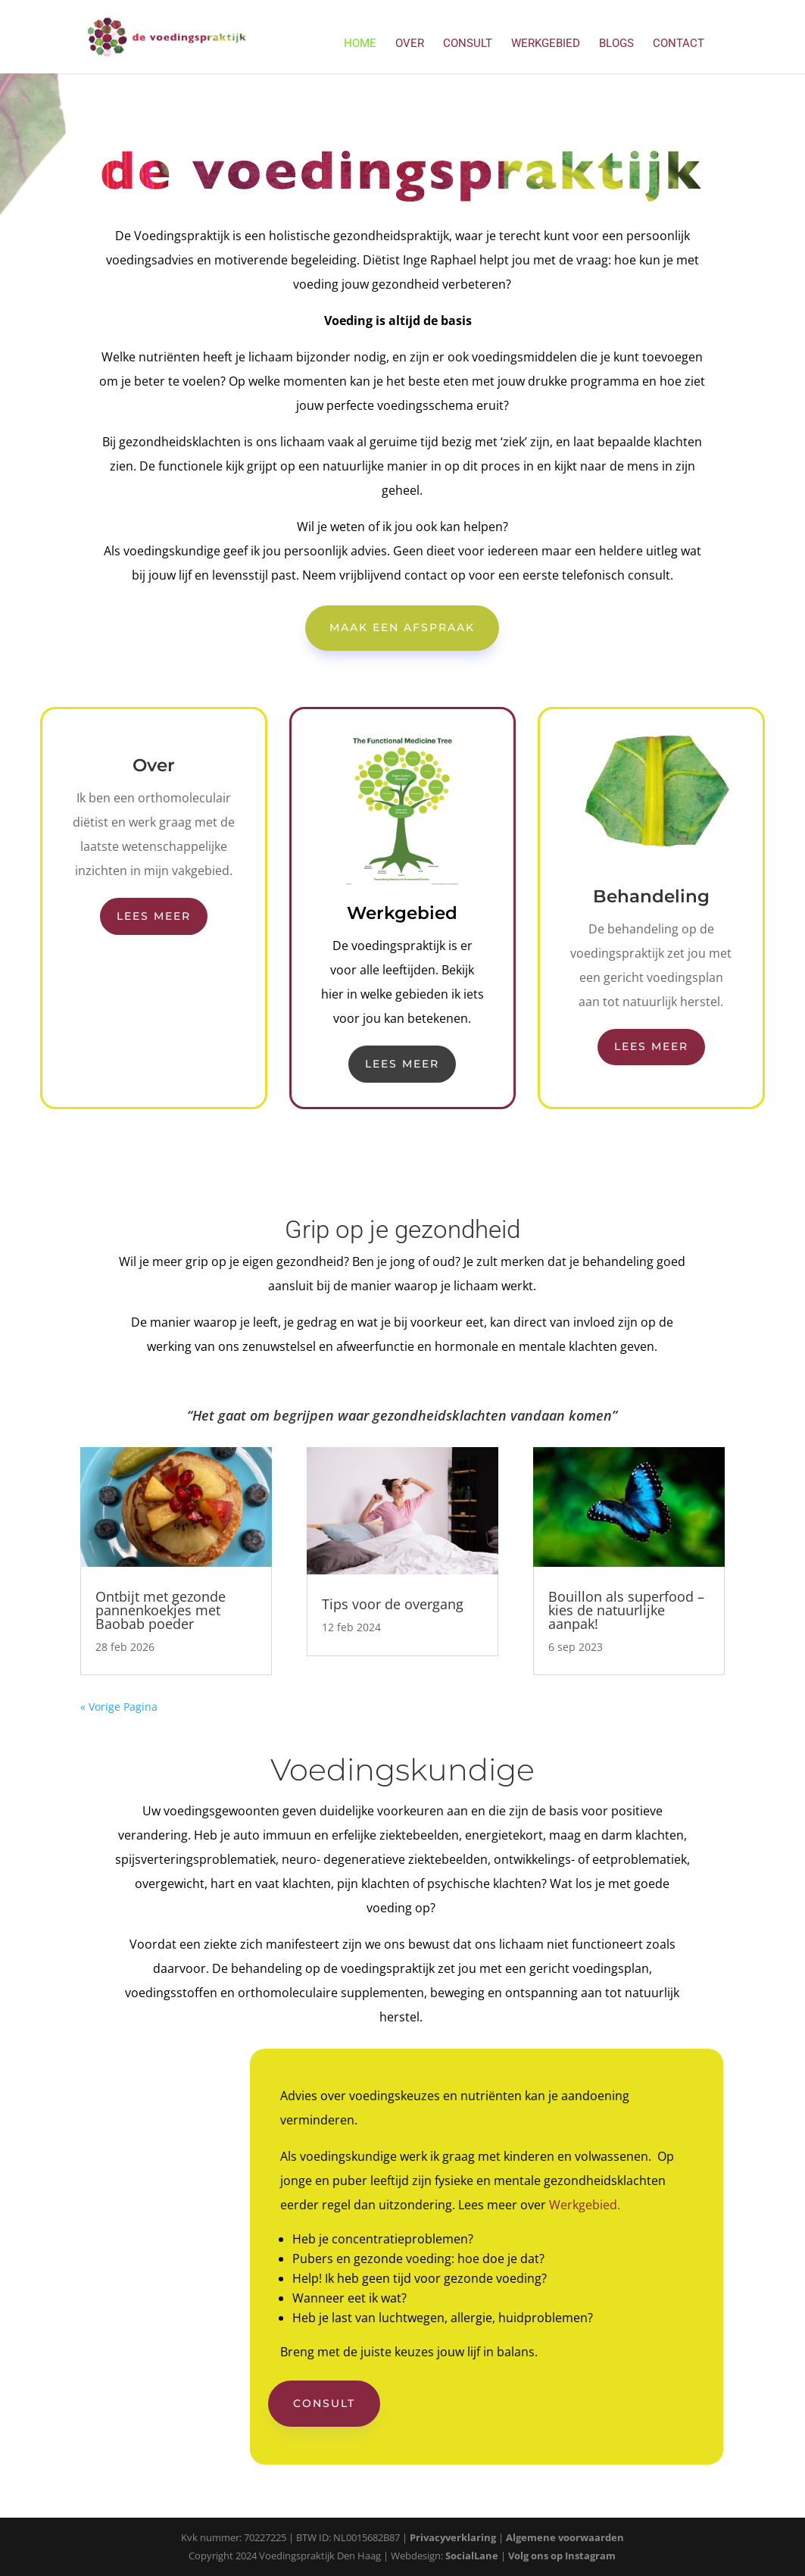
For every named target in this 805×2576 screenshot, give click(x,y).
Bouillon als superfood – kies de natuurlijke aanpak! (626, 1610)
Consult (467, 44)
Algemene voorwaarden (565, 2537)
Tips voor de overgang (392, 1604)
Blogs (616, 44)
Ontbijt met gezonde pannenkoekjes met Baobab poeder (160, 1610)
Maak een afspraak (402, 627)
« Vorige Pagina (119, 1706)
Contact (678, 44)
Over (409, 44)
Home (360, 44)
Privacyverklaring (453, 2537)
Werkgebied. (584, 2204)
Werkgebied (545, 44)
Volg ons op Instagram (562, 2555)
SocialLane (471, 2555)
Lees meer (154, 916)
